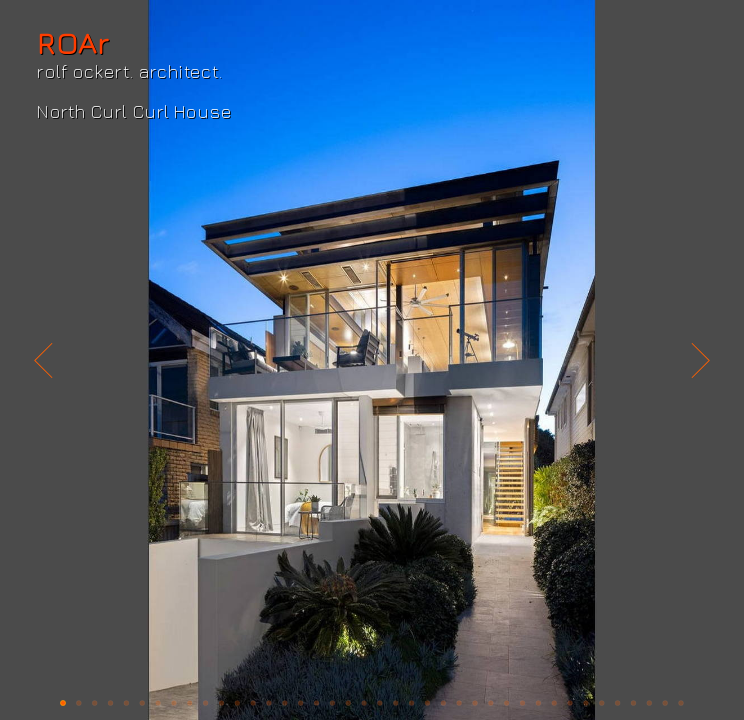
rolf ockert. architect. (130, 71)
